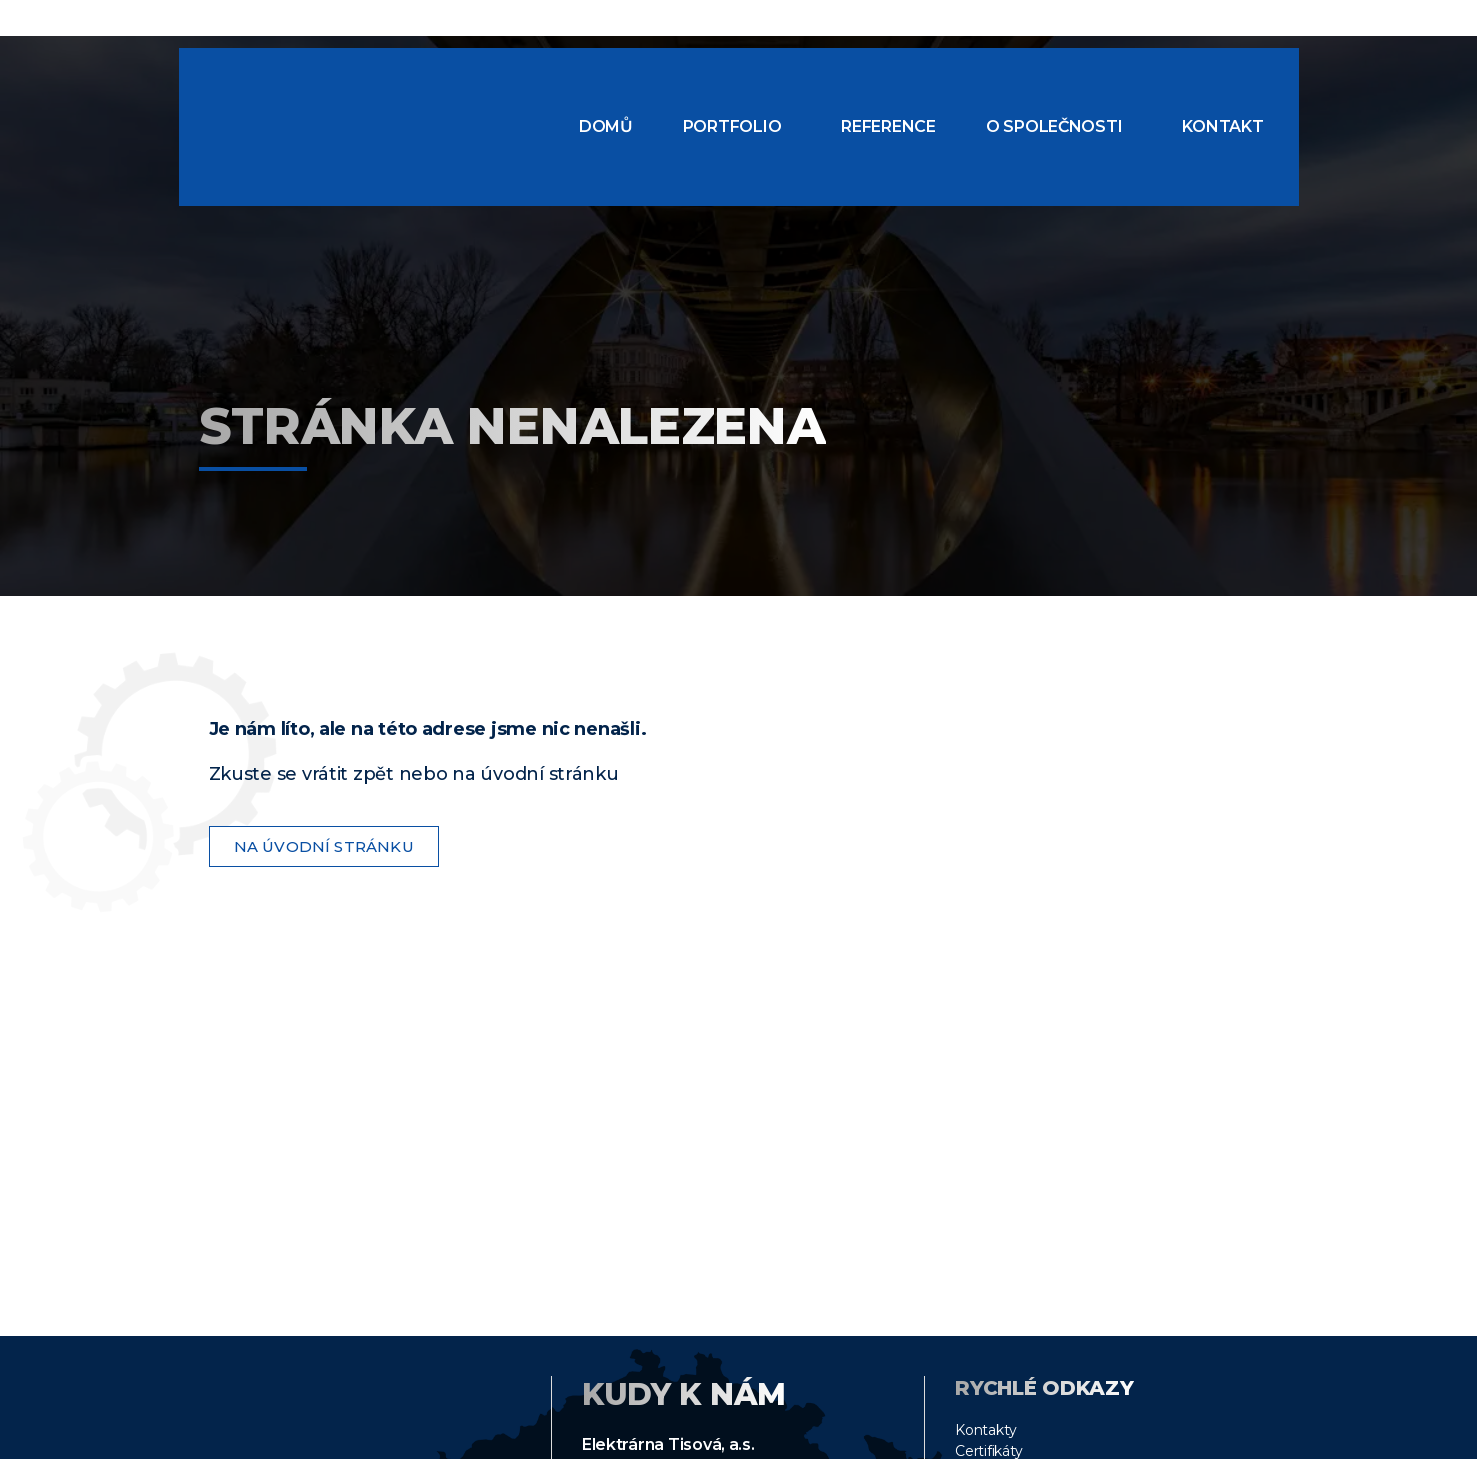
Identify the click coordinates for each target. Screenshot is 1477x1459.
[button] (737, 127)
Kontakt (1222, 126)
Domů (606, 126)
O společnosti (1054, 126)
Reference (888, 126)
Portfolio (732, 126)
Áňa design (1247, 1441)
